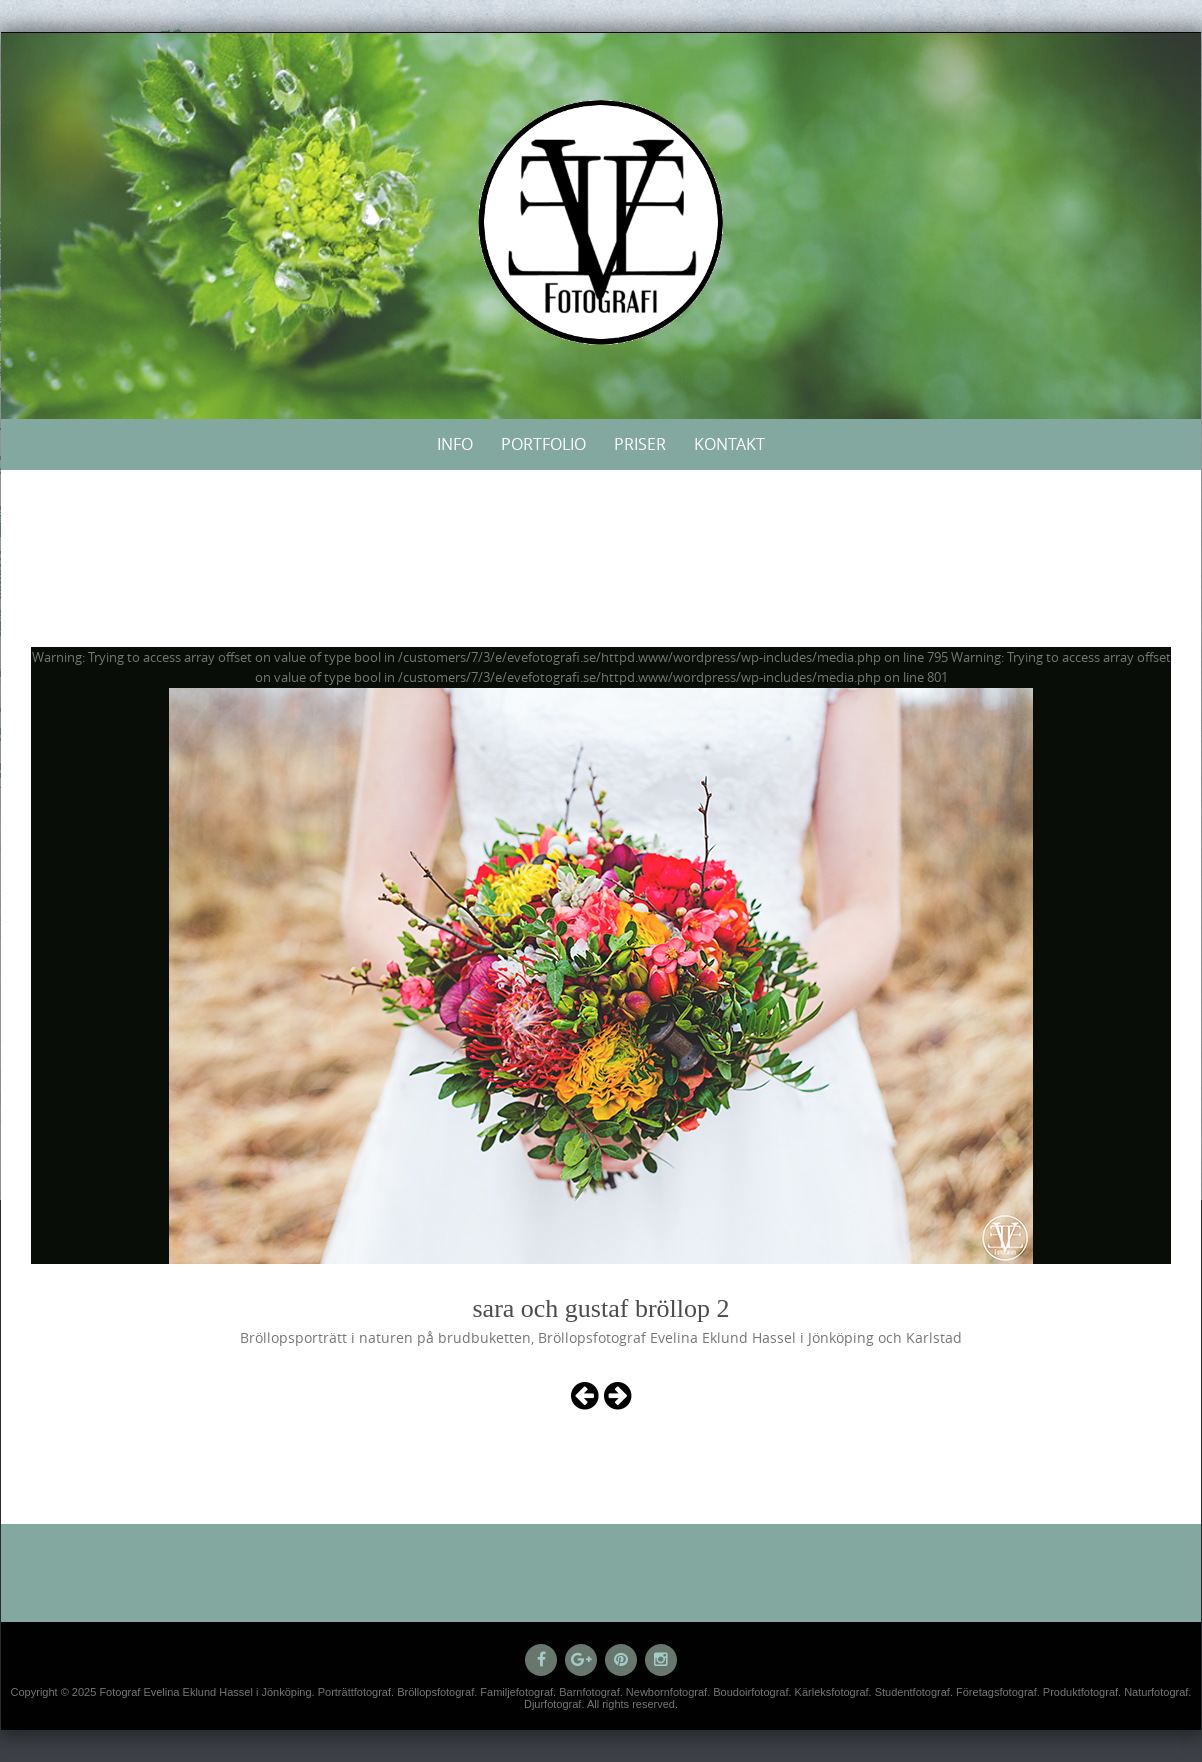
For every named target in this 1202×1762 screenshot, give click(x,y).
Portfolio (543, 444)
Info (455, 444)
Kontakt (729, 444)
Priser (640, 444)
